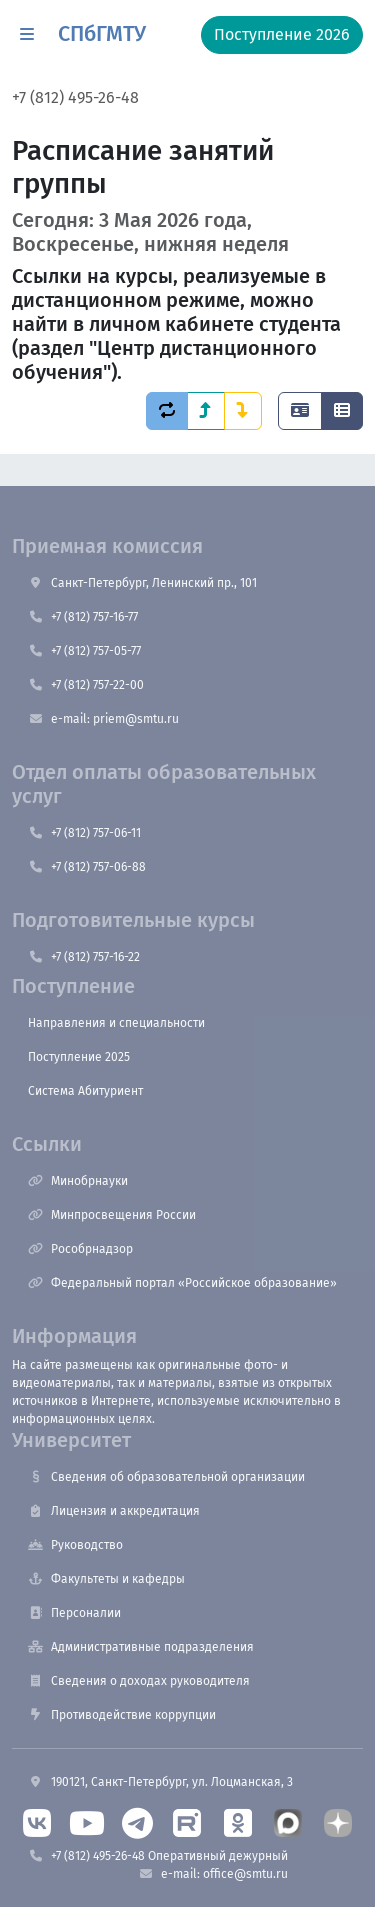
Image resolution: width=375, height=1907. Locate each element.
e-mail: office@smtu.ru (213, 1874)
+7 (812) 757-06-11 (84, 833)
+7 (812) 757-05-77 (84, 651)
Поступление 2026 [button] (282, 34)
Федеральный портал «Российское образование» (182, 1283)
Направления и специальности (116, 1023)
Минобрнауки (78, 1181)
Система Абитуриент (85, 1091)
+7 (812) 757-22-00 (86, 685)
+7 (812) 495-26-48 (75, 97)
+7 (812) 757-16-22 (84, 957)
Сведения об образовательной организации (166, 1477)
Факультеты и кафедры (106, 1579)
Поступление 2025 (79, 1057)
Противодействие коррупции (122, 1715)
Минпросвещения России (112, 1215)
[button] (27, 35)
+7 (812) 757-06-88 (87, 867)
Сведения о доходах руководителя (139, 1681)
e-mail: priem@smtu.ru (103, 719)
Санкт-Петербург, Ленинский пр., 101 (142, 583)
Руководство (75, 1545)
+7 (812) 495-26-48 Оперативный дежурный (158, 1856)
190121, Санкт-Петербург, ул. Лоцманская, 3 (160, 1782)
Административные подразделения (141, 1647)
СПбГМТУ (102, 34)
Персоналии (74, 1613)
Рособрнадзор (80, 1249)
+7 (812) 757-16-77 (83, 617)
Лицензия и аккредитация (114, 1511)
